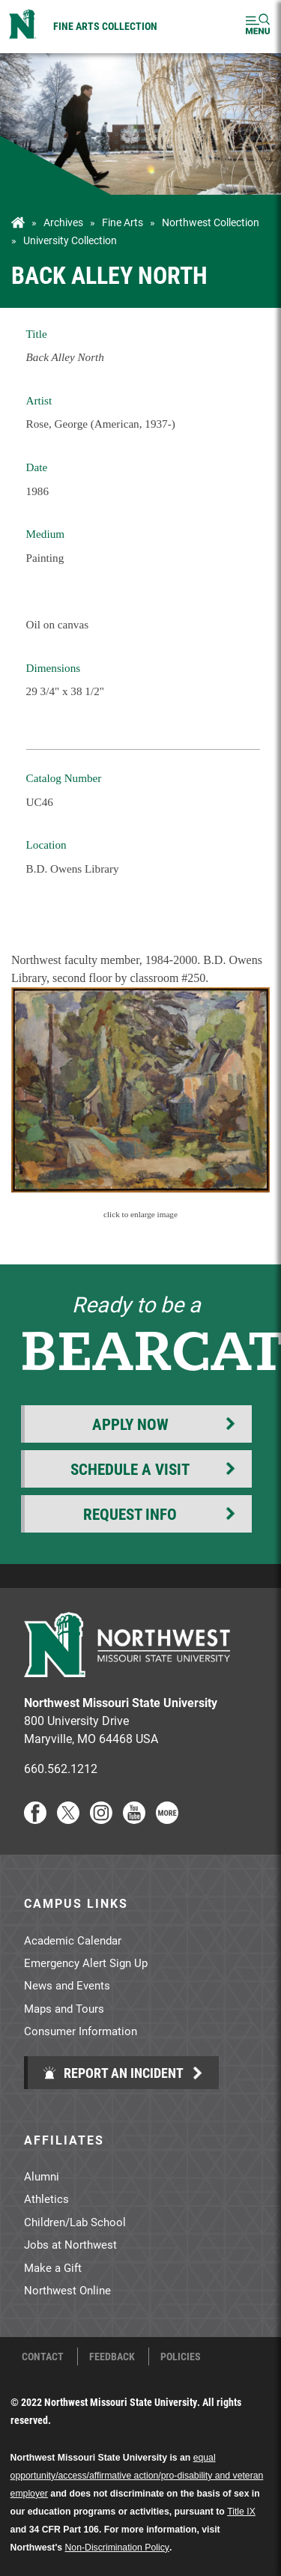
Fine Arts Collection (105, 26)
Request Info (130, 1513)
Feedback (112, 2356)
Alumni (41, 2176)
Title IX (241, 2511)
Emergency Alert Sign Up (86, 1962)
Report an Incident (113, 2073)
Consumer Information (80, 2030)
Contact (43, 2356)
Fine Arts (122, 222)
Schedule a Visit (130, 1468)
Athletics (46, 2198)
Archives (63, 222)
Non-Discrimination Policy (117, 2547)
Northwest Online (67, 2289)
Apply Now (130, 1423)
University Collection (70, 240)
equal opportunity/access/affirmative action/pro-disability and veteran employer (137, 2475)
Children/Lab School (75, 2221)
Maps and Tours (64, 2008)
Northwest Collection (210, 222)
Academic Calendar (72, 1940)
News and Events (67, 1985)
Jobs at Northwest (70, 2244)
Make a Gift (53, 2267)
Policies (180, 2356)
